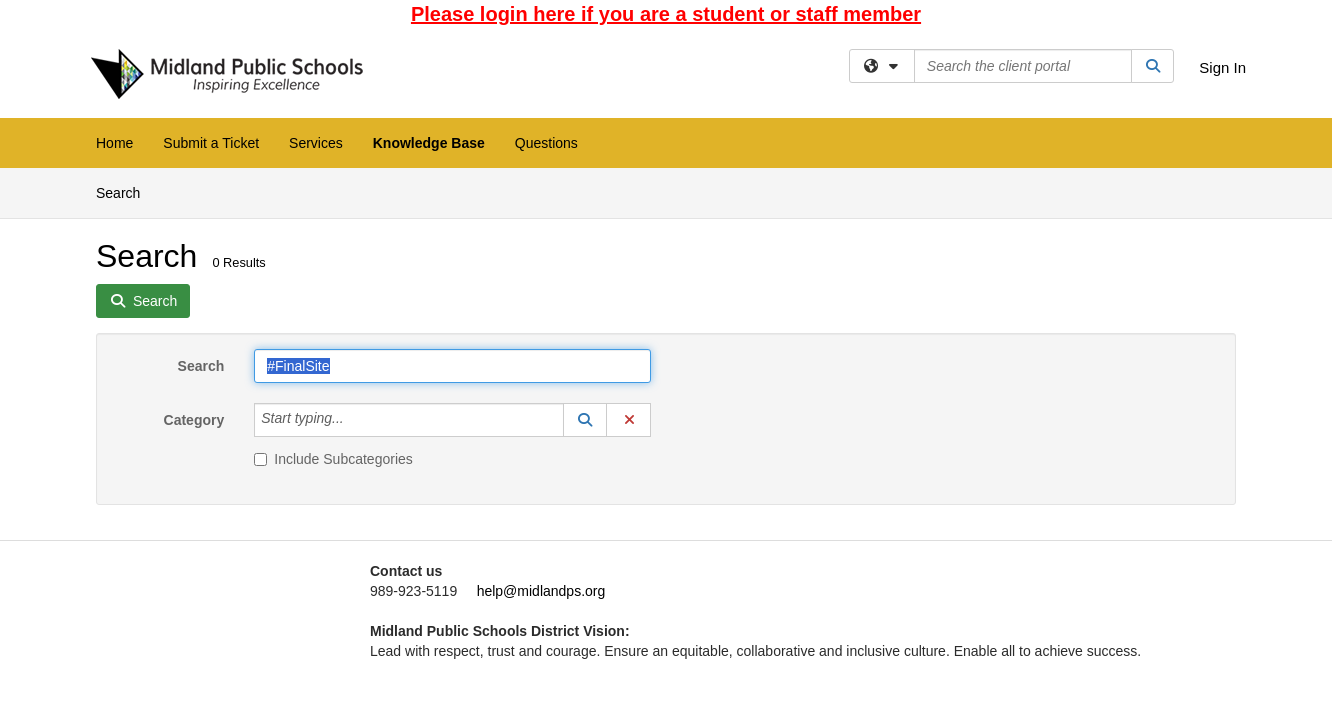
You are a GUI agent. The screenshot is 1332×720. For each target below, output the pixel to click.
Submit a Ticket (211, 143)
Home (114, 143)
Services (316, 143)
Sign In (1222, 67)
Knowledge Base (429, 143)
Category (194, 420)
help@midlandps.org (541, 591)
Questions (546, 143)
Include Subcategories (333, 459)
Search (125, 191)
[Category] (355, 420)
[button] (585, 420)
